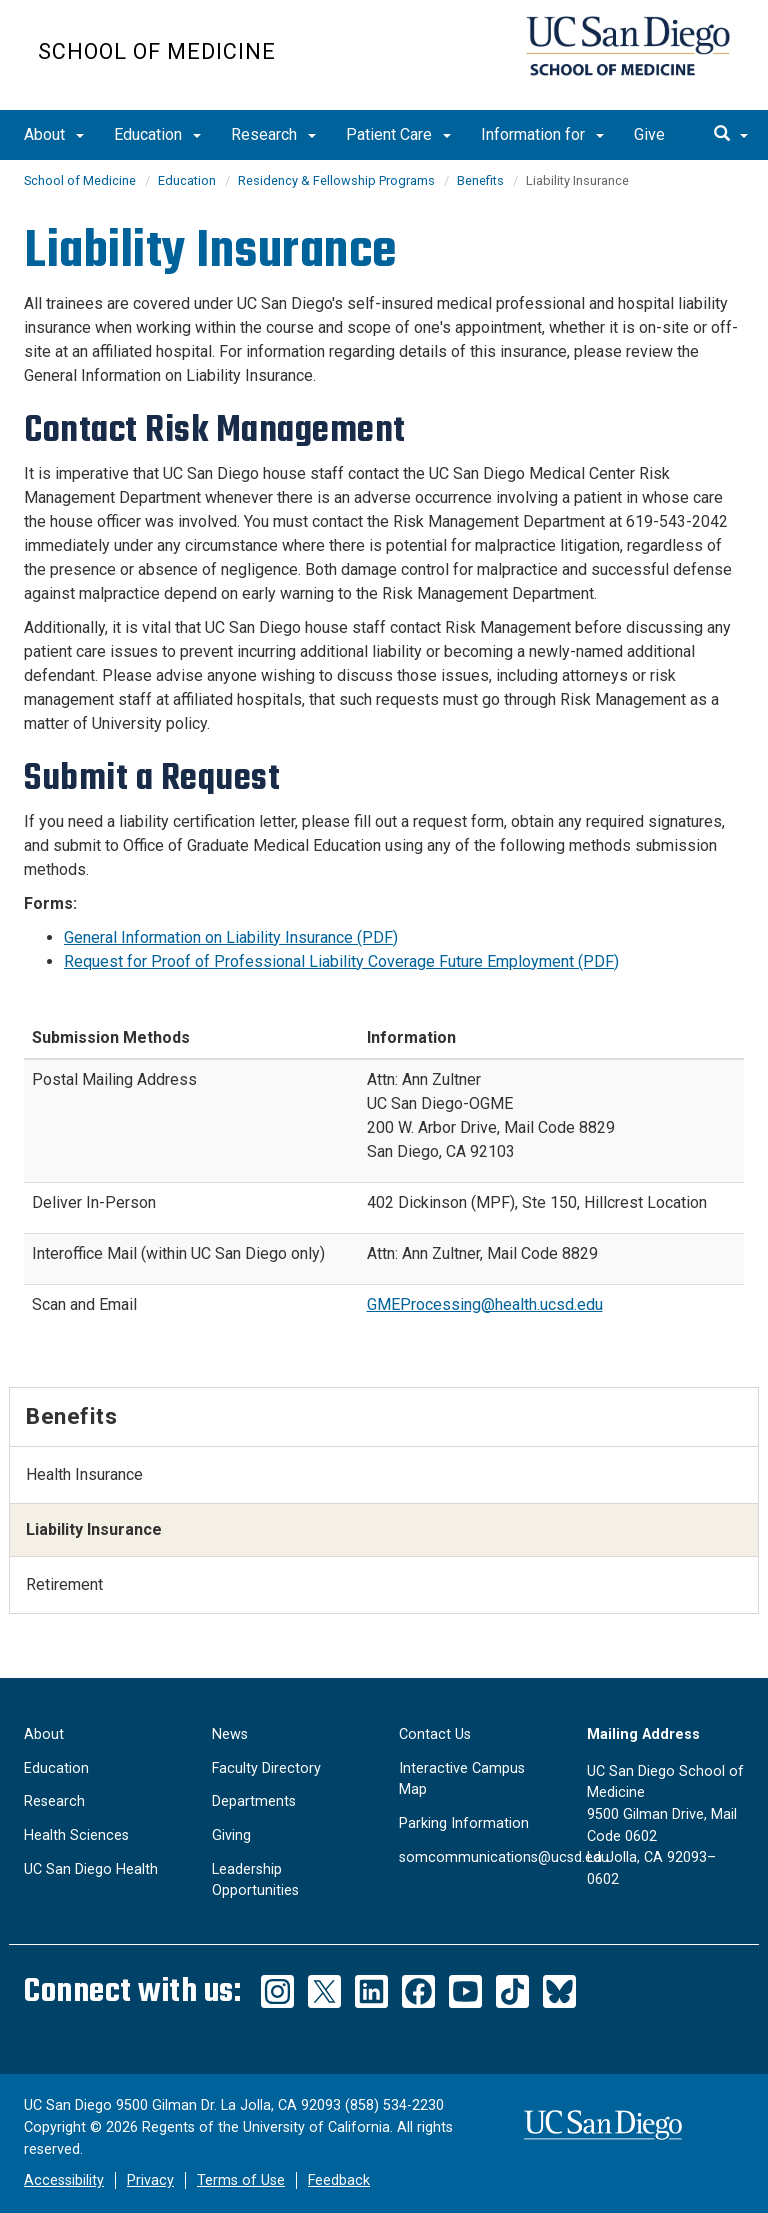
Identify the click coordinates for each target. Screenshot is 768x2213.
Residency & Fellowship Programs (336, 180)
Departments (254, 1801)
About (54, 134)
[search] (731, 135)
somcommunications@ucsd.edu (504, 1857)
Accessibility (64, 2180)
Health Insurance (84, 1474)
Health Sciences (76, 1835)
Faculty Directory (266, 1768)
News (230, 1734)
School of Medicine (157, 51)
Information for (542, 134)
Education (157, 134)
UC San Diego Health (91, 1869)
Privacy (150, 2180)
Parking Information (464, 1823)
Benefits (480, 180)
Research (273, 134)
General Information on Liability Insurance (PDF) (231, 937)
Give (649, 134)
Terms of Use (241, 2180)
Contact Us (435, 1734)
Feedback (339, 2180)
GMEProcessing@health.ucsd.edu (485, 1304)
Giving (231, 1835)
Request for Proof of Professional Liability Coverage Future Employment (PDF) (341, 961)
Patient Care (398, 134)
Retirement (64, 1584)
